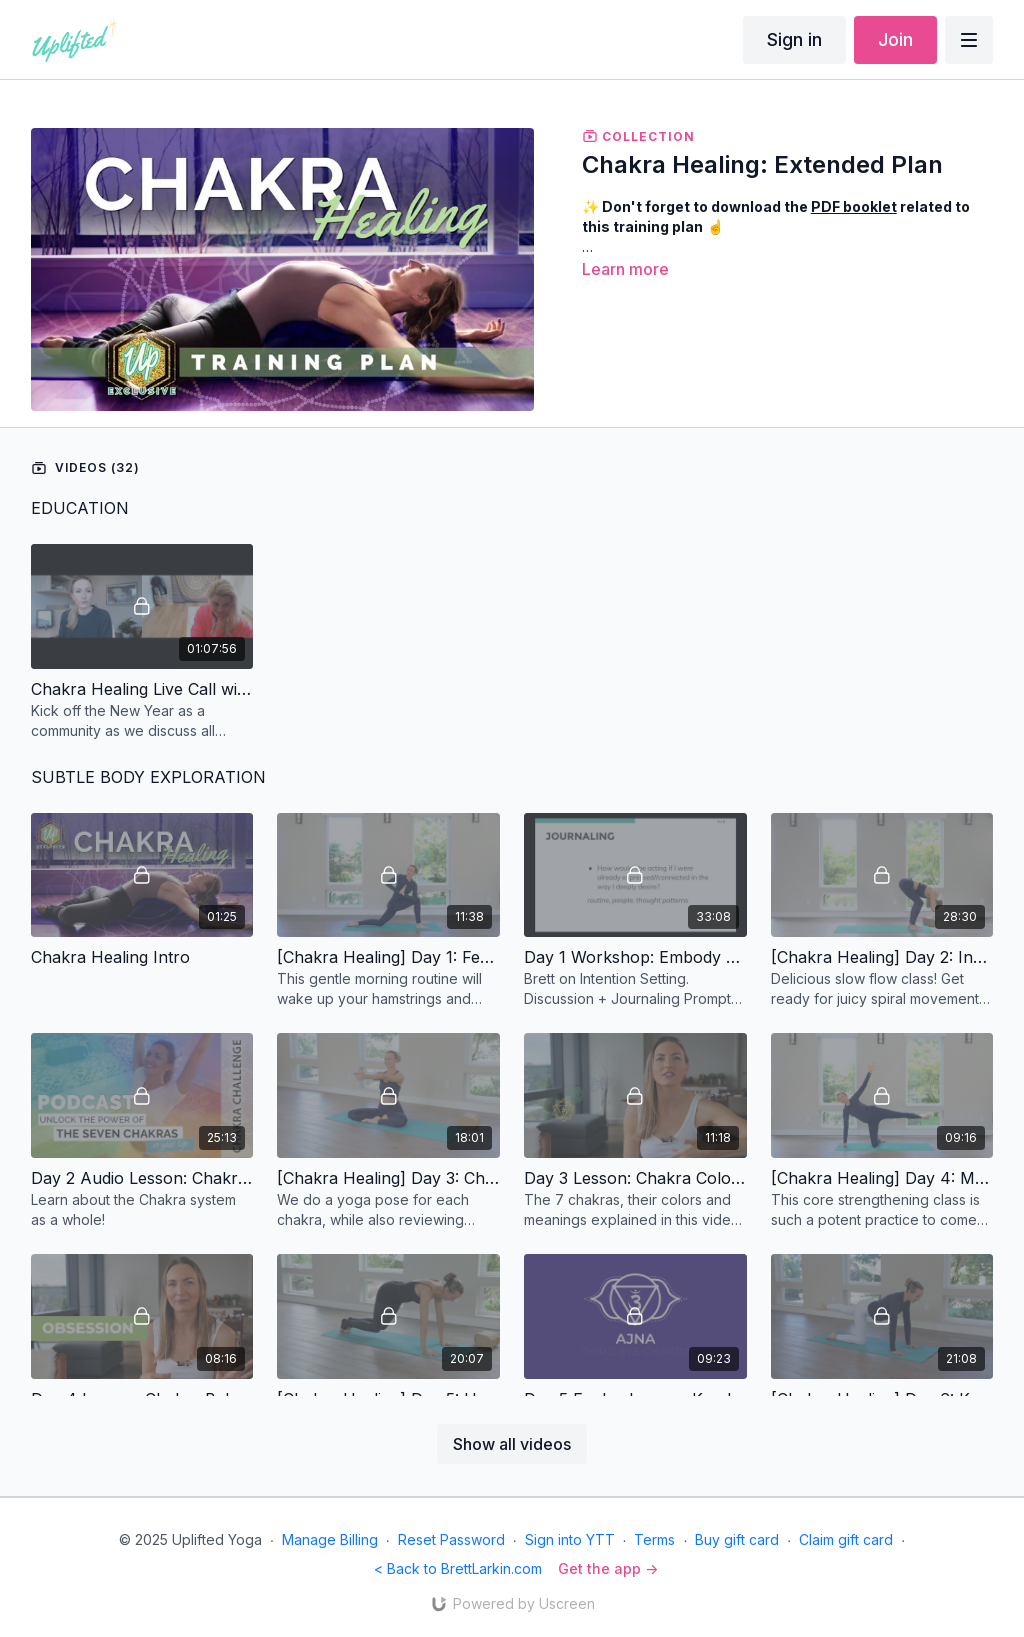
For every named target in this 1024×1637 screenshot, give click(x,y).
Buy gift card (737, 1539)
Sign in (794, 39)
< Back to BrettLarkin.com (458, 1568)
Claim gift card (846, 1539)
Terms (654, 1539)
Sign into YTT (570, 1539)
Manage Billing (330, 1539)
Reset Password (451, 1539)
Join (895, 39)
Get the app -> (608, 1568)
